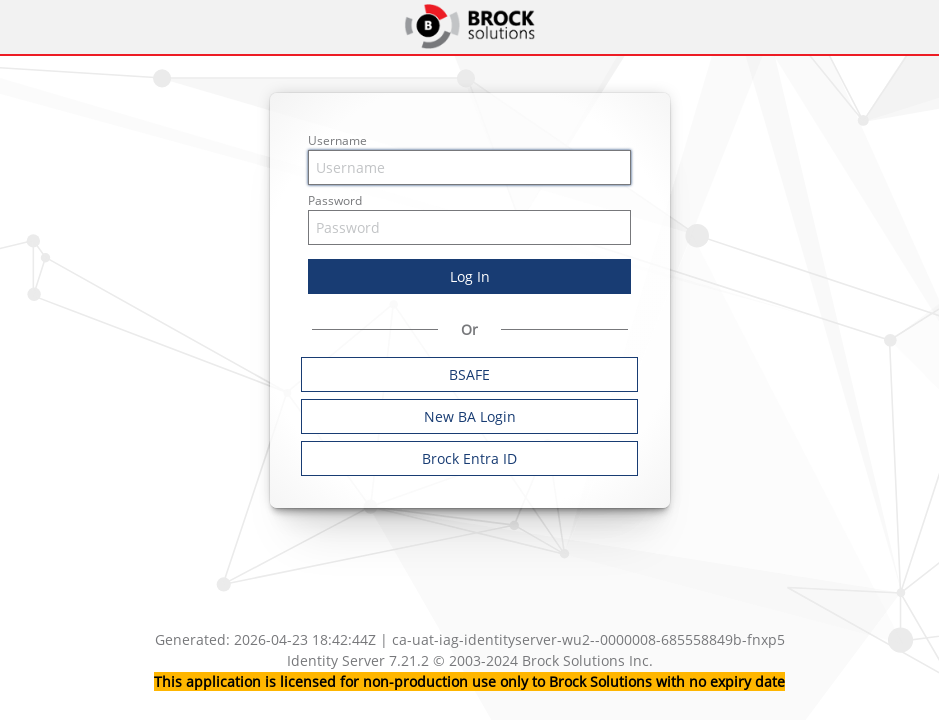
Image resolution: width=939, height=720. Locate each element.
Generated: (194, 639)
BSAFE (469, 374)
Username (337, 140)
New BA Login (470, 416)
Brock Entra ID (469, 458)
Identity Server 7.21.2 (360, 660)
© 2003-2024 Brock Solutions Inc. (543, 660)
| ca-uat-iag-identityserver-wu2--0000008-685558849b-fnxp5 (582, 639)
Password (335, 200)
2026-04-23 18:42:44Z (305, 639)
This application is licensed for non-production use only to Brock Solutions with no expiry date (469, 681)
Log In (470, 276)
